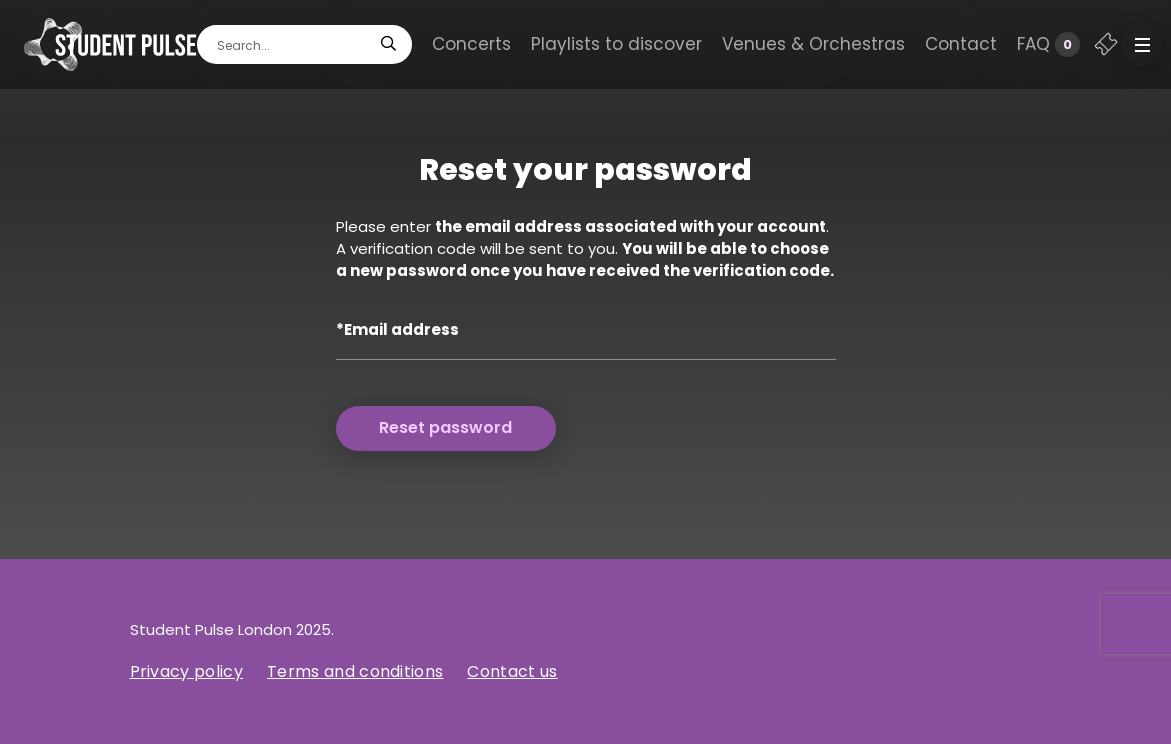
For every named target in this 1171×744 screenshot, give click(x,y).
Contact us (512, 671)
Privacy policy (186, 671)
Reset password (445, 427)
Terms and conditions (355, 671)
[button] (1142, 44)
